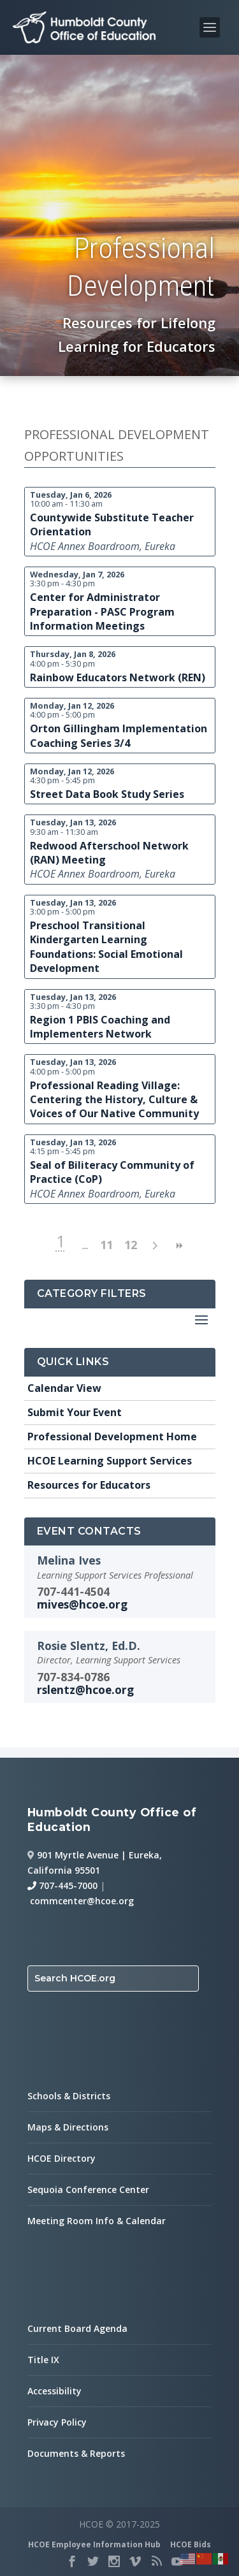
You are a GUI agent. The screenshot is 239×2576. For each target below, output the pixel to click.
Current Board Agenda (77, 2328)
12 (130, 1244)
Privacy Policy (57, 2422)
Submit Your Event (74, 1412)
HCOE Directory (61, 2158)
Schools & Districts (68, 2096)
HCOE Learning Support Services (109, 1461)
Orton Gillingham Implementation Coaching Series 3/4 (118, 735)
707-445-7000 (62, 1885)
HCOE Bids (190, 2544)
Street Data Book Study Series (107, 794)
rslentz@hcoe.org (85, 1689)
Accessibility (54, 2391)
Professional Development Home (112, 1436)
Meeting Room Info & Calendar (96, 2221)
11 (106, 1244)
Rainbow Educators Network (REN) (117, 677)
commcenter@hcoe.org (82, 1901)
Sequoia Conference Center (88, 2189)
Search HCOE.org (74, 1978)
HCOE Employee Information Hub (94, 2544)
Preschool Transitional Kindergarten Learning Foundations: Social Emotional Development (106, 946)
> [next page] (155, 1246)
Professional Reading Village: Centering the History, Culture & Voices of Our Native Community (114, 1099)
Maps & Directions (67, 2127)
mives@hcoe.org (82, 1604)
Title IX (43, 2360)
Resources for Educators (88, 1485)
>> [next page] (179, 1246)
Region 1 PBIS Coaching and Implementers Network (100, 1027)
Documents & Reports (76, 2453)
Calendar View (64, 1388)
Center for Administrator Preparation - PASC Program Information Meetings (102, 611)
